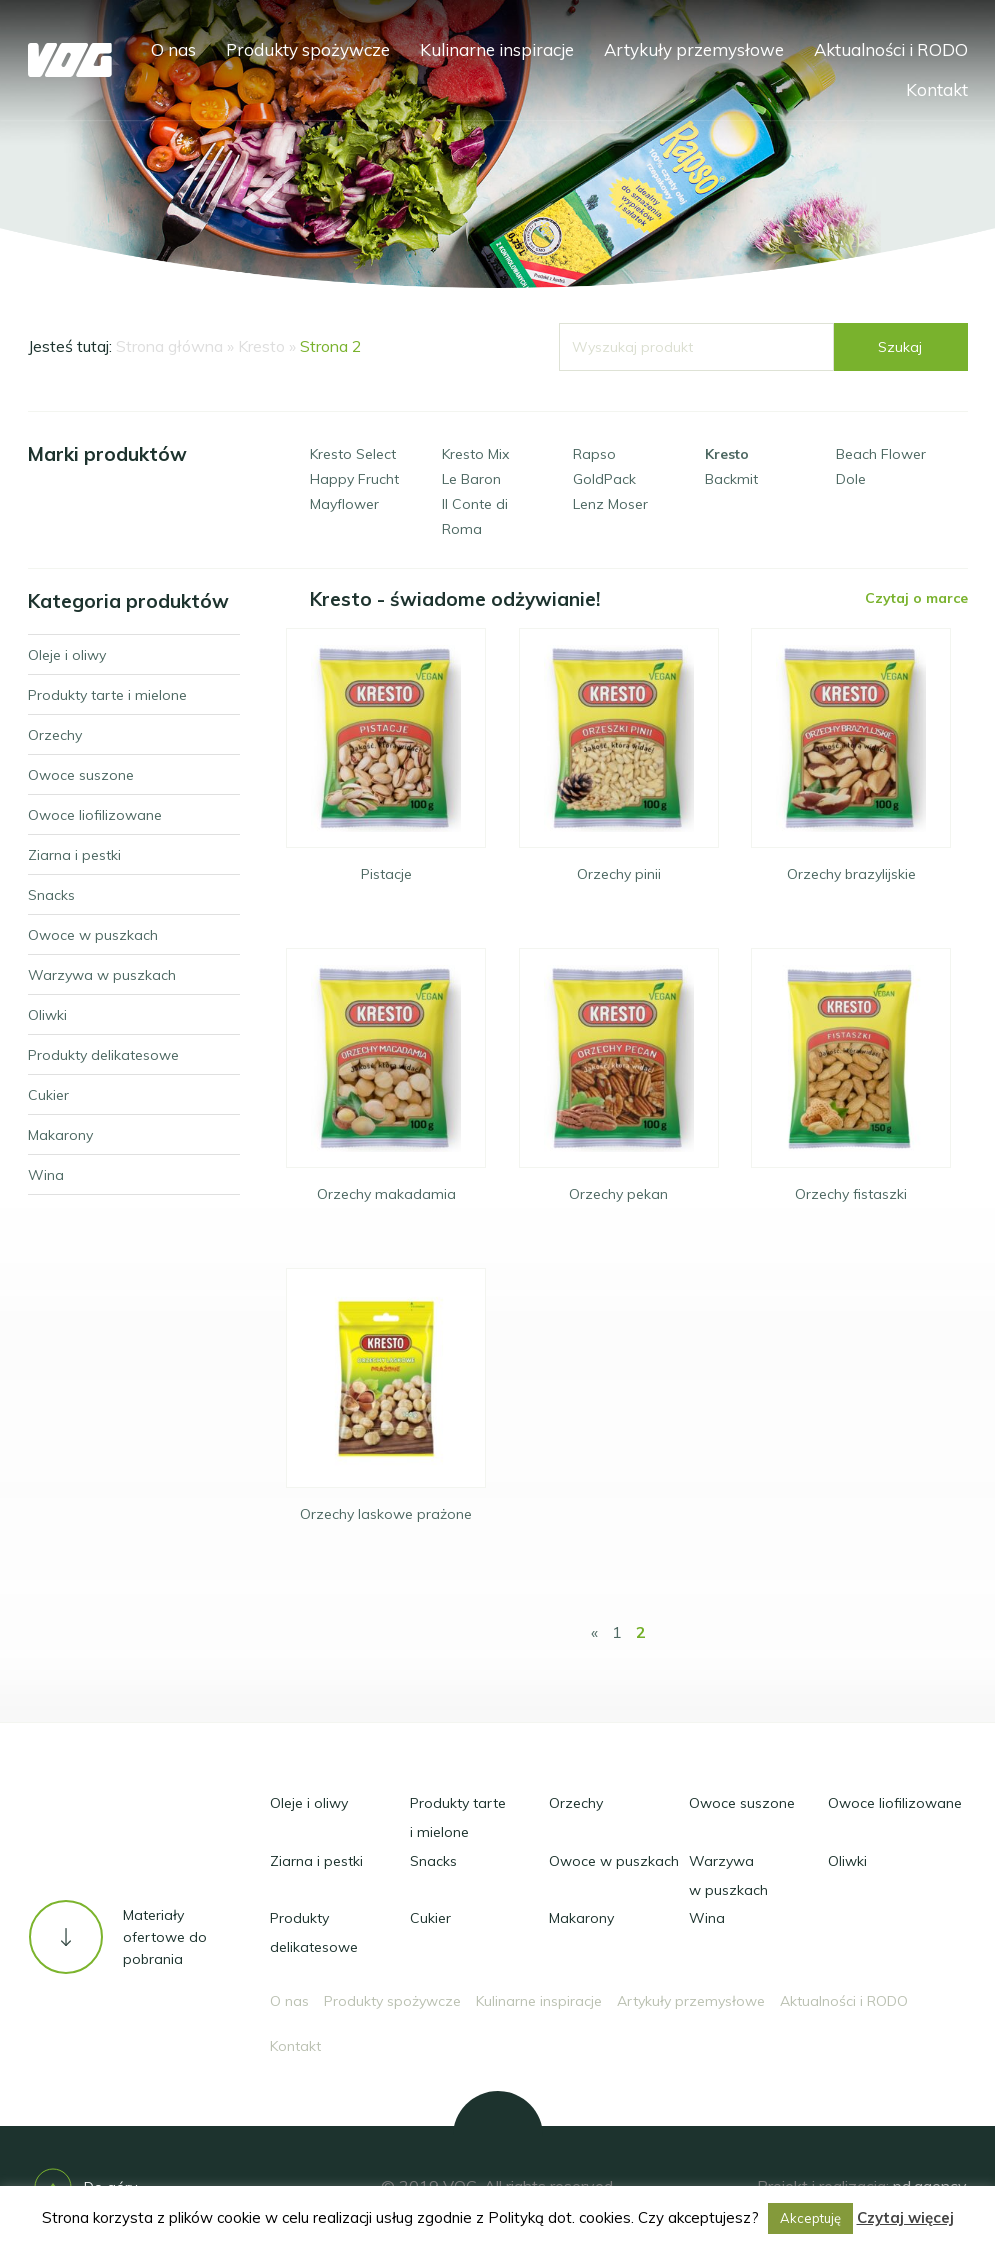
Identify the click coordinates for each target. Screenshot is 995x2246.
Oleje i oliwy (309, 1803)
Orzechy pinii (619, 874)
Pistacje (386, 874)
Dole (851, 479)
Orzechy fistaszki (851, 1194)
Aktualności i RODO (891, 49)
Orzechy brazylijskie (851, 874)
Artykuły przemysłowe (694, 49)
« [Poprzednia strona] (594, 1632)
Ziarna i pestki (316, 1861)
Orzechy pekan (618, 1194)
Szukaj (900, 347)
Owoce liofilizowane (895, 1803)
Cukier (430, 1918)
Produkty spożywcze (308, 49)
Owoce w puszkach (614, 1861)
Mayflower (344, 504)
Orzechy (576, 1803)
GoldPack (604, 479)
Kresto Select (353, 454)
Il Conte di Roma (475, 516)
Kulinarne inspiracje (497, 49)
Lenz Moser (610, 504)
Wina (707, 1918)
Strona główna (169, 346)
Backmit (731, 479)
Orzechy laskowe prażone (386, 1514)
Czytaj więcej (905, 2217)
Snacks (433, 1861)
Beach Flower (881, 454)
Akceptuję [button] (810, 2218)
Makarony (581, 1918)
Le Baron (471, 479)
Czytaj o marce (916, 598)
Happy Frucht (354, 479)
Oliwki (847, 1861)
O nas (173, 49)
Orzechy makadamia (386, 1194)
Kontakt (937, 89)
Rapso (594, 454)
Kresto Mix (475, 454)
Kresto (261, 346)
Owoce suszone (742, 1803)
